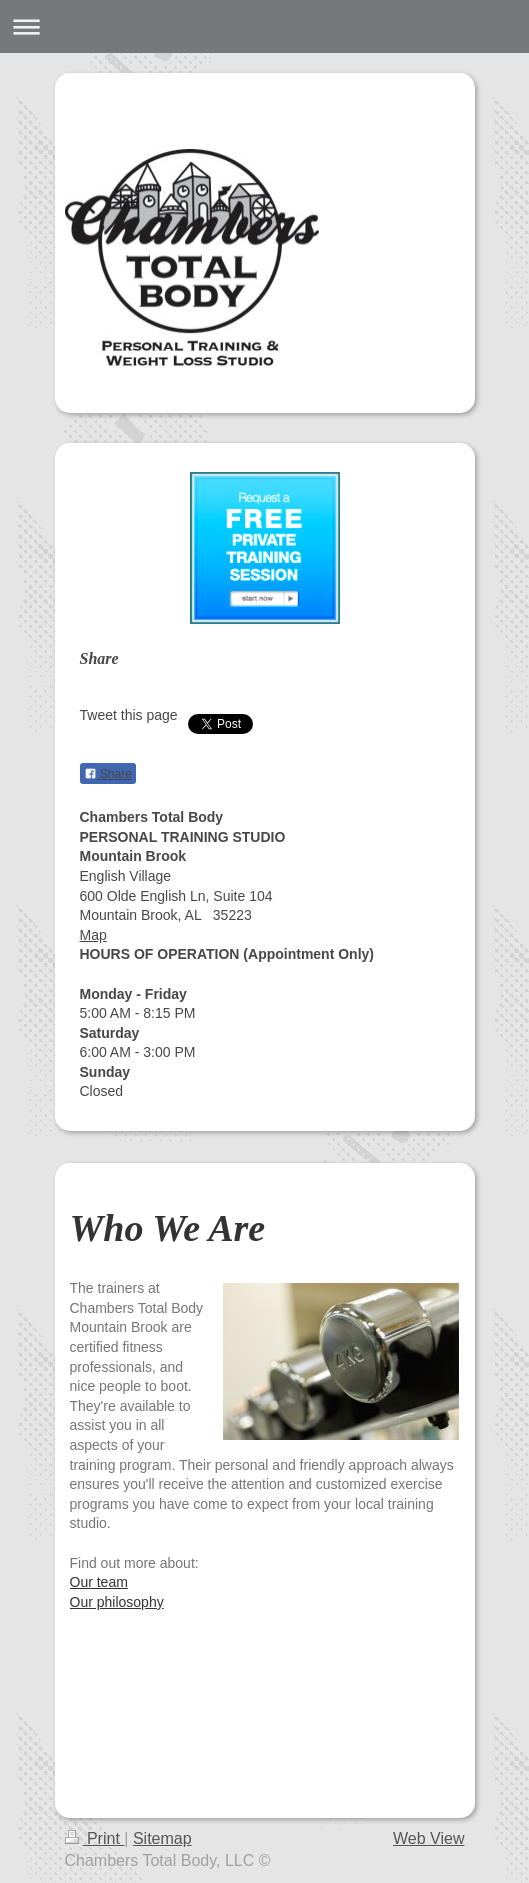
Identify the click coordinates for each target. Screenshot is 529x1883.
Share (108, 774)
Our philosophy (117, 1602)
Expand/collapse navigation (264, 26)
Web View (428, 1838)
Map (93, 935)
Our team (99, 1582)
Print (95, 1838)
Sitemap (162, 1838)
